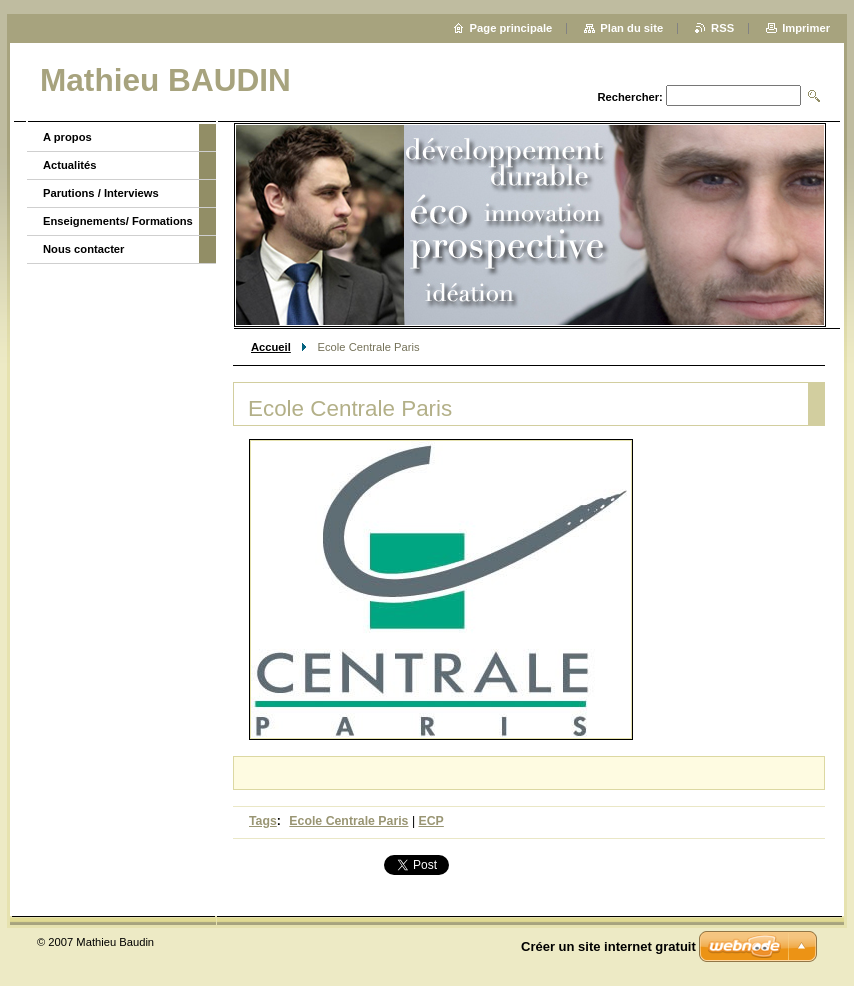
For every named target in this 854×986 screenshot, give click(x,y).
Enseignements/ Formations (118, 221)
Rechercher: (629, 97)
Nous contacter (83, 249)
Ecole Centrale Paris (348, 821)
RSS (722, 28)
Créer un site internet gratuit (608, 946)
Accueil (271, 347)
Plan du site (631, 28)
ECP (431, 821)
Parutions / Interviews (101, 193)
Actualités (69, 165)
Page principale (511, 28)
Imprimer (806, 28)
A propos (67, 137)
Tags (263, 821)
